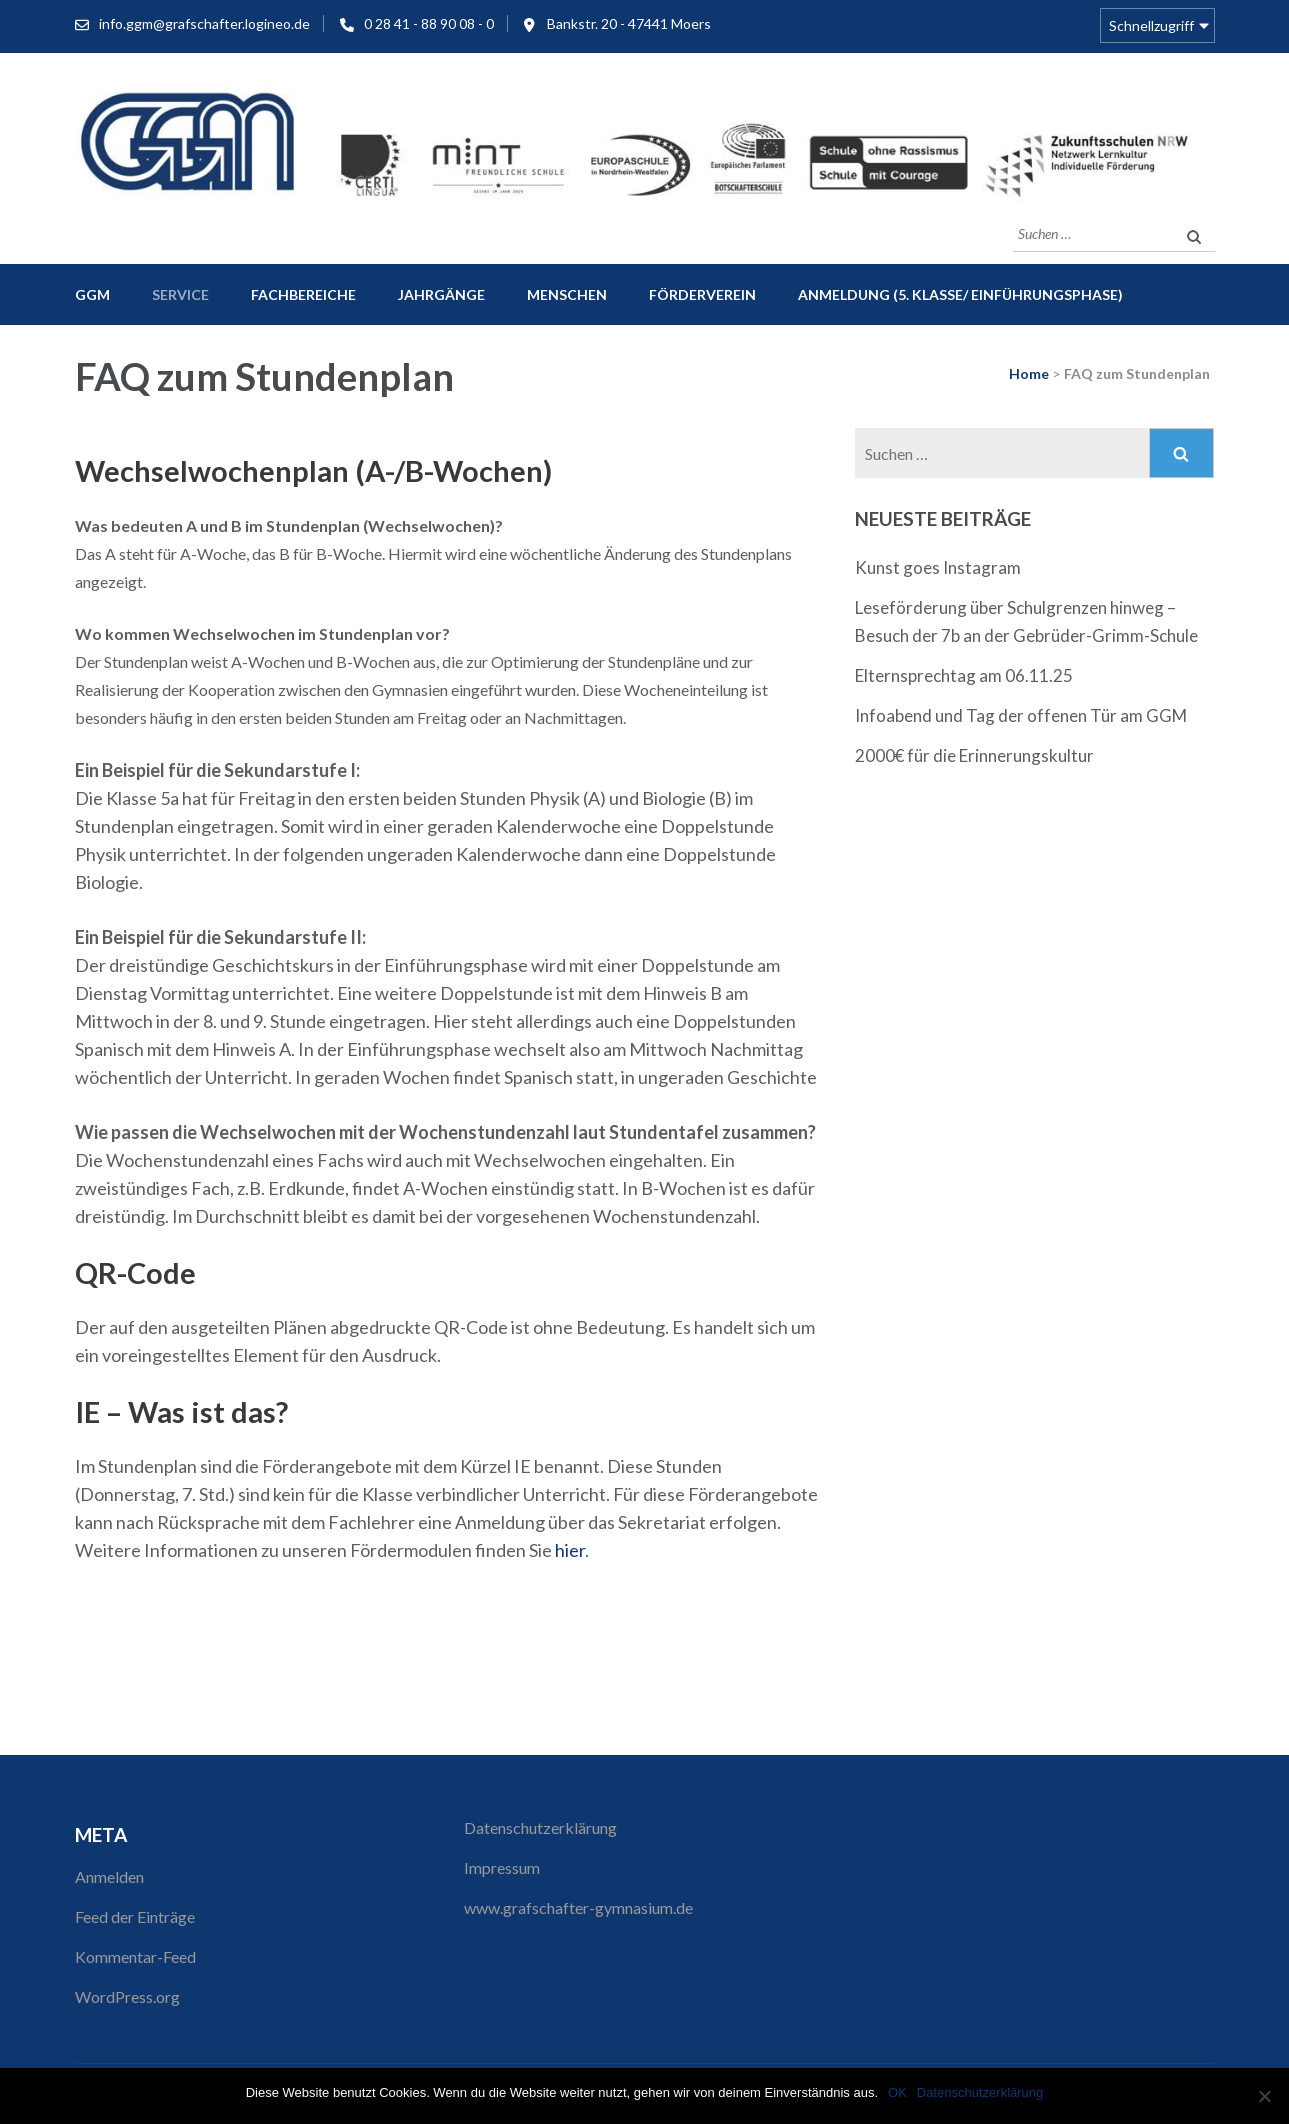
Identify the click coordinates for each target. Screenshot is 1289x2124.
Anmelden (109, 1876)
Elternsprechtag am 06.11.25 (964, 675)
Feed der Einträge (135, 1916)
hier (570, 1550)
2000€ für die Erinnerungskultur (974, 755)
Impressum (502, 1867)
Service (180, 294)
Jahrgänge (441, 294)
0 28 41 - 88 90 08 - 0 (429, 23)
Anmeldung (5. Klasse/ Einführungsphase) (960, 294)
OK (897, 2092)
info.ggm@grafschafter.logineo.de (204, 23)
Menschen (567, 294)
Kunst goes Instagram (938, 567)
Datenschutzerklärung (540, 1827)
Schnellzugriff (1151, 25)
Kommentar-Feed (135, 1956)
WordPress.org (127, 1996)
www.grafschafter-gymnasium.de (578, 1907)
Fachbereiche (303, 294)
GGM (92, 294)
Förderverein (702, 294)
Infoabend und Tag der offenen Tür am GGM (1021, 715)
